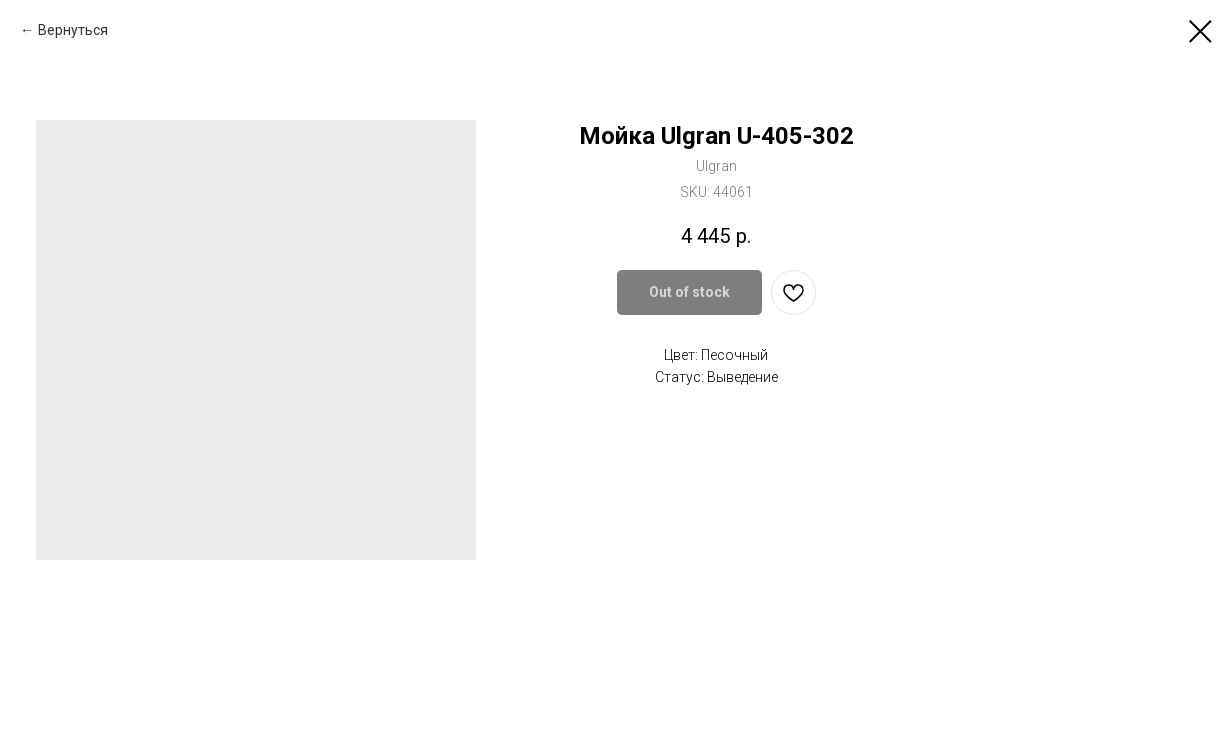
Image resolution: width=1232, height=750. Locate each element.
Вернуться (73, 30)
